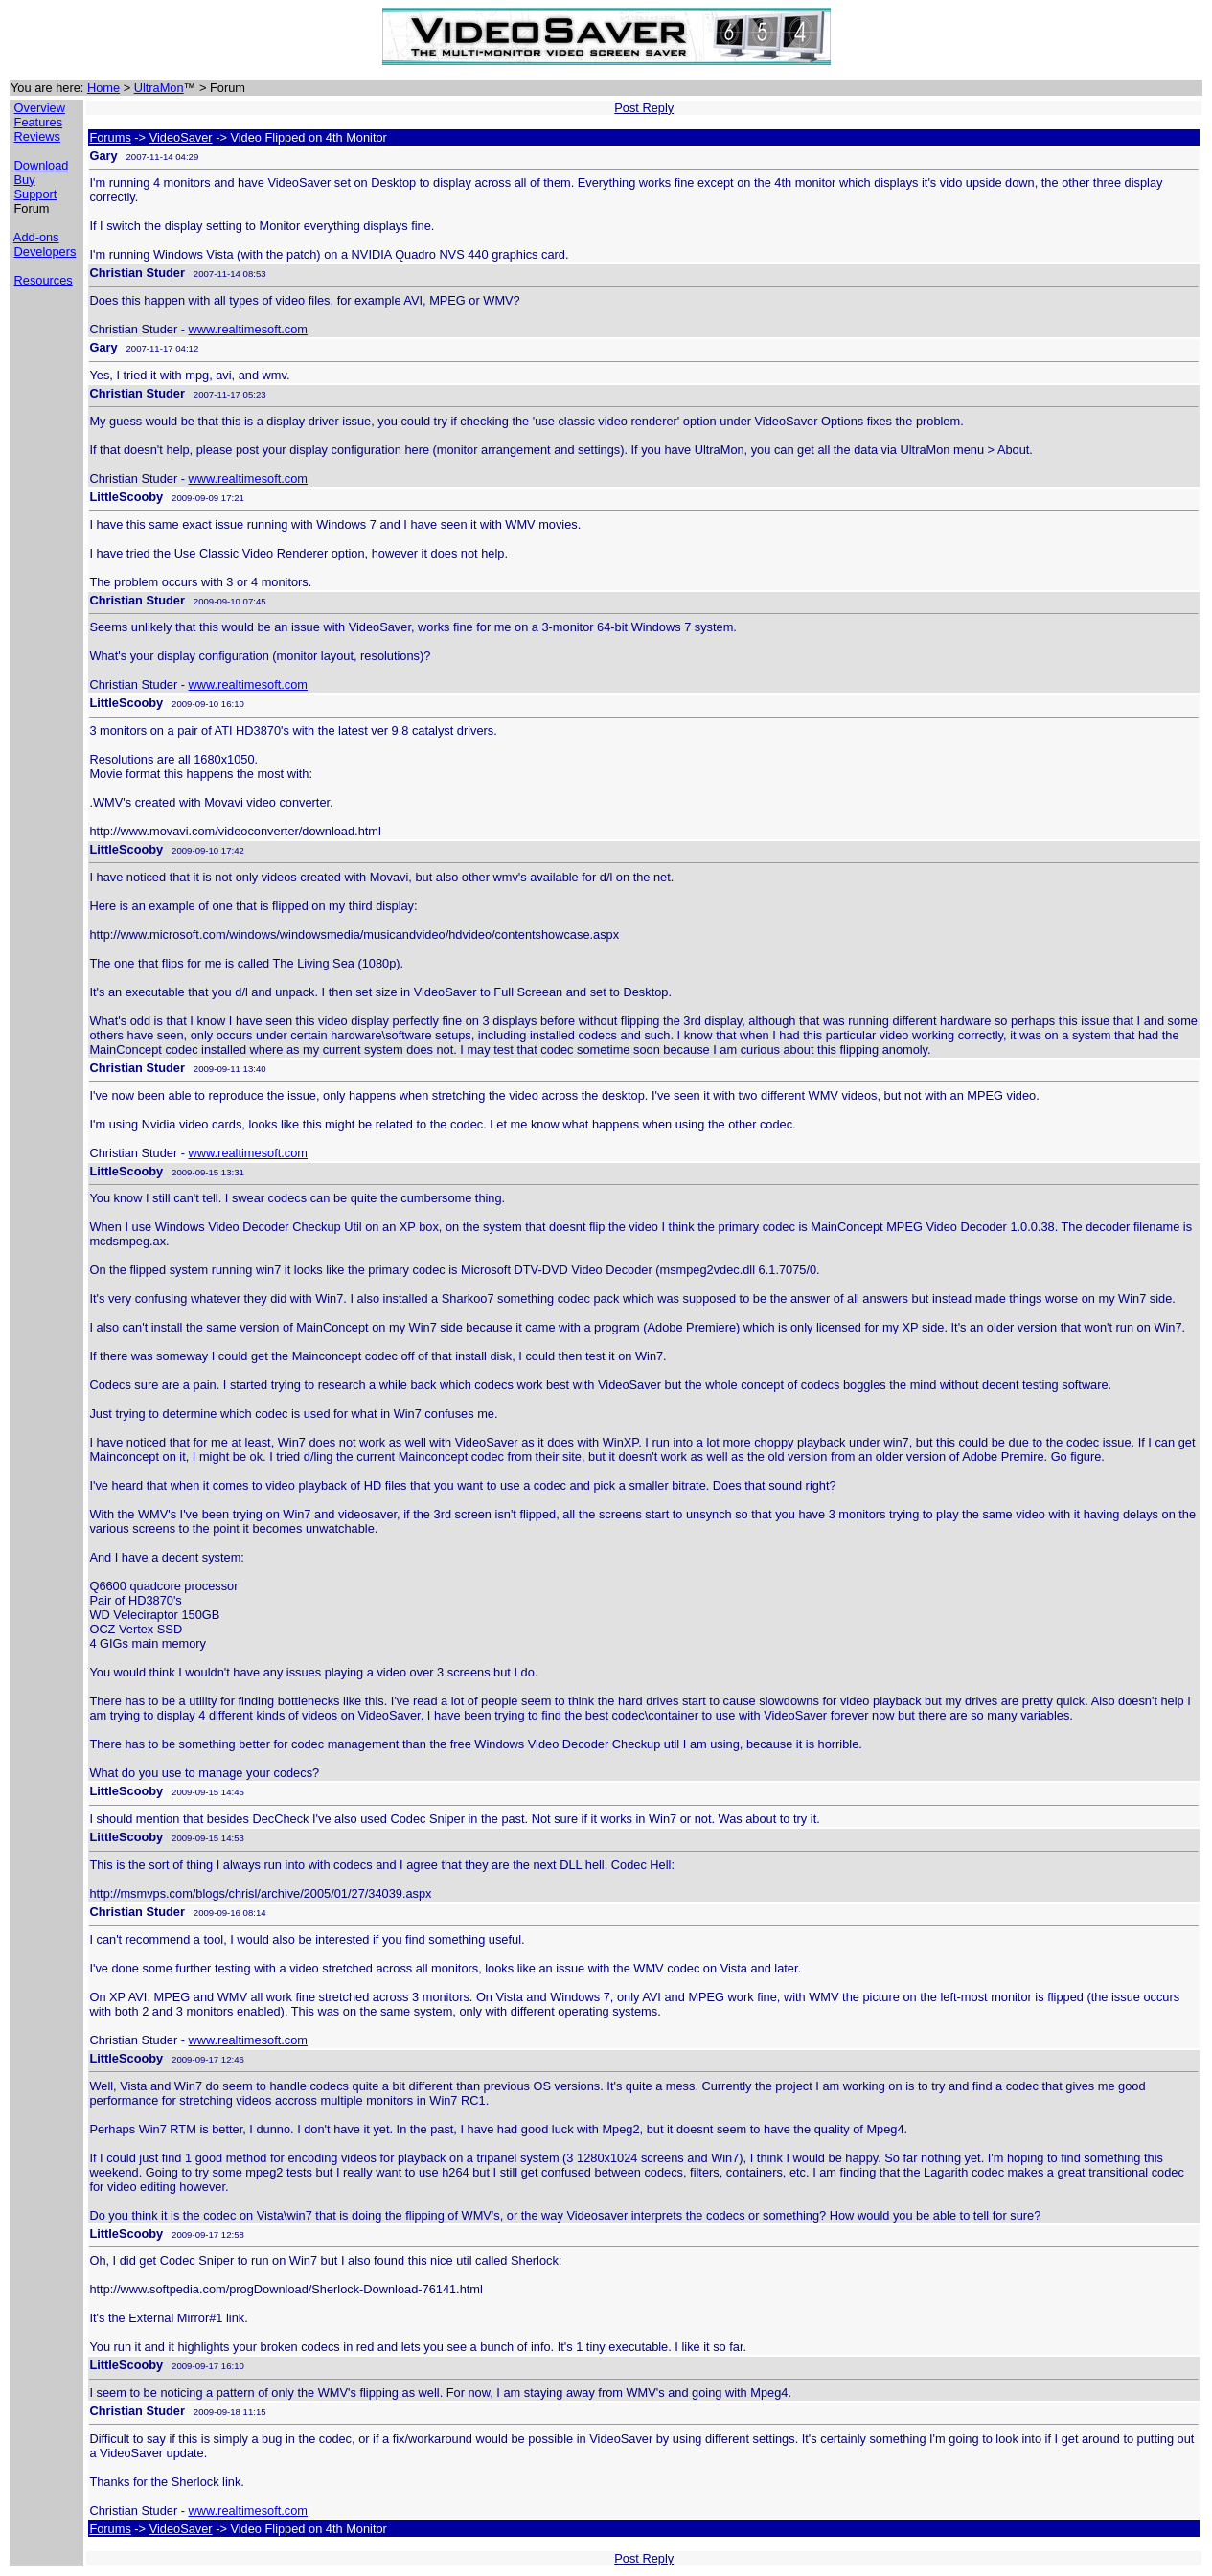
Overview (39, 108)
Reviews (37, 136)
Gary (103, 155)
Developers (45, 251)
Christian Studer (137, 272)
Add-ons (36, 237)
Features (38, 122)
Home (103, 87)
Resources (43, 280)
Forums (109, 137)
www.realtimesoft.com (248, 329)
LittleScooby (126, 497)
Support (35, 194)
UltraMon (159, 87)
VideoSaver (181, 137)
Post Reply (644, 108)
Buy (24, 179)
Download (41, 165)
